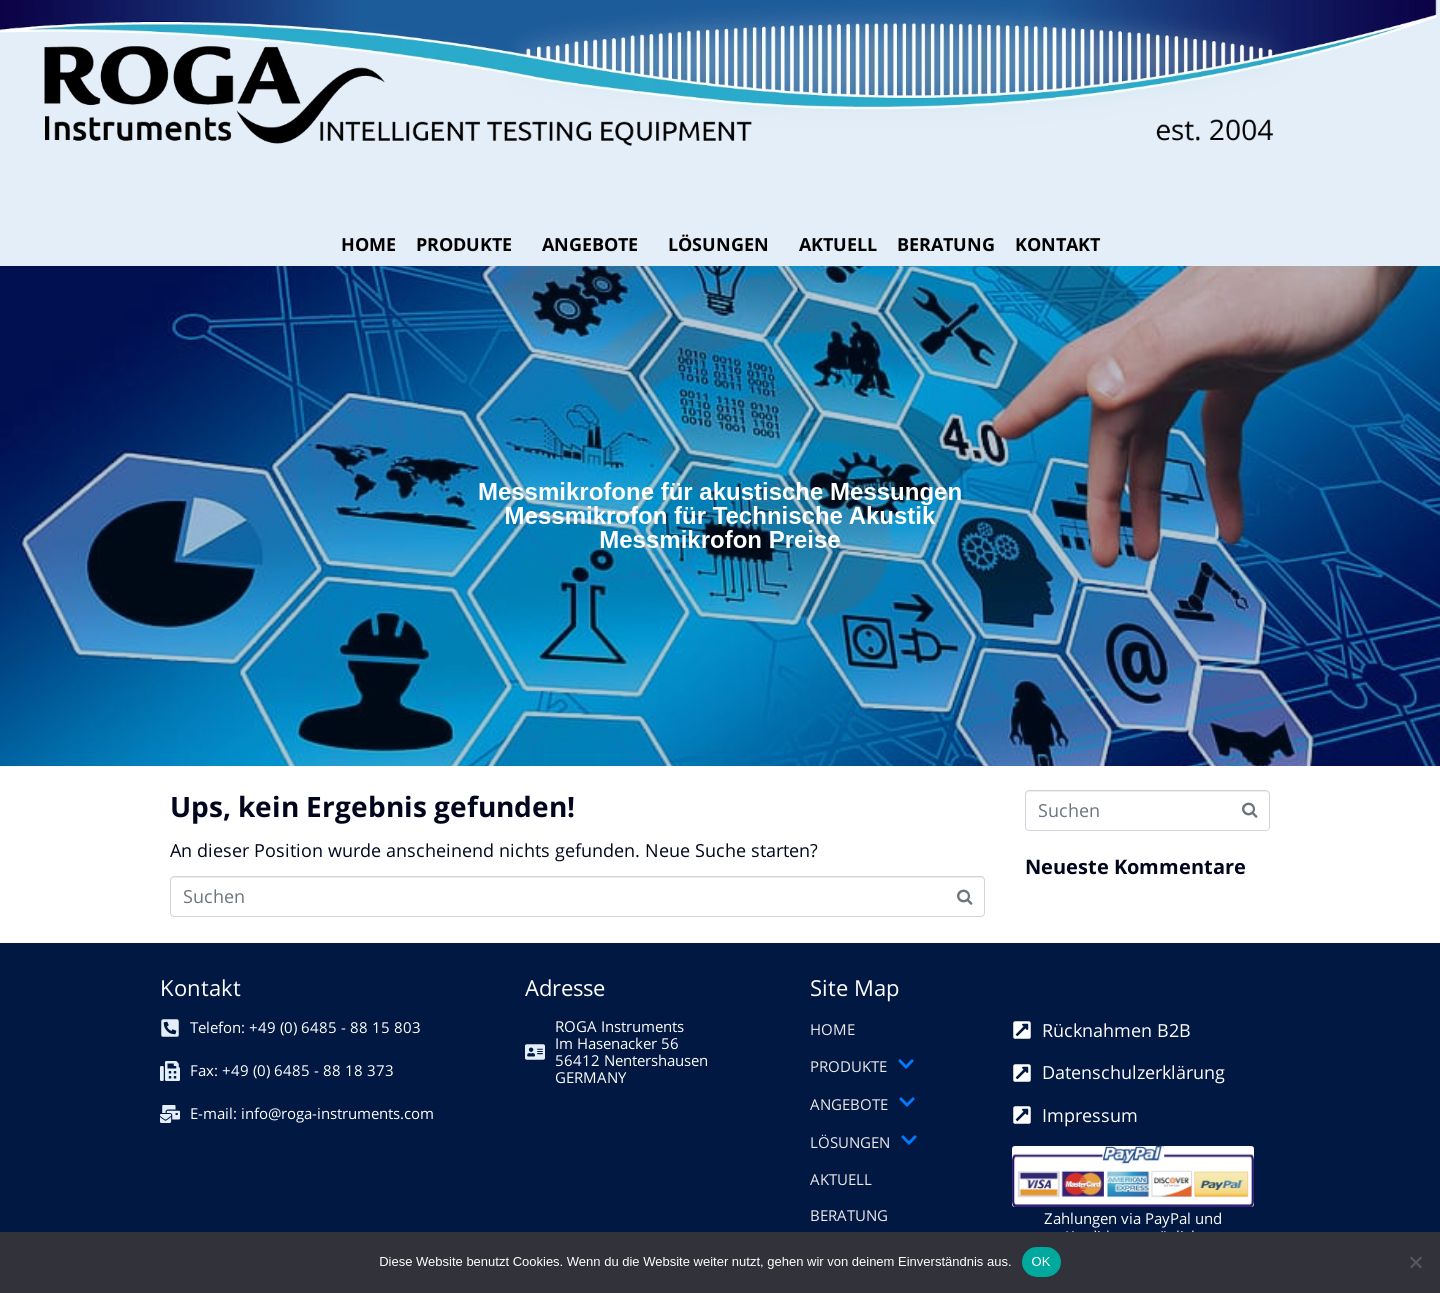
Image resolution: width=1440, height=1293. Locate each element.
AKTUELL (838, 244)
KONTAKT (1057, 244)
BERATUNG (946, 244)
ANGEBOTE (590, 244)
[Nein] (1415, 1262)
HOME (368, 244)
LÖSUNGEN (718, 244)
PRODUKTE (464, 244)
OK (1041, 1261)
